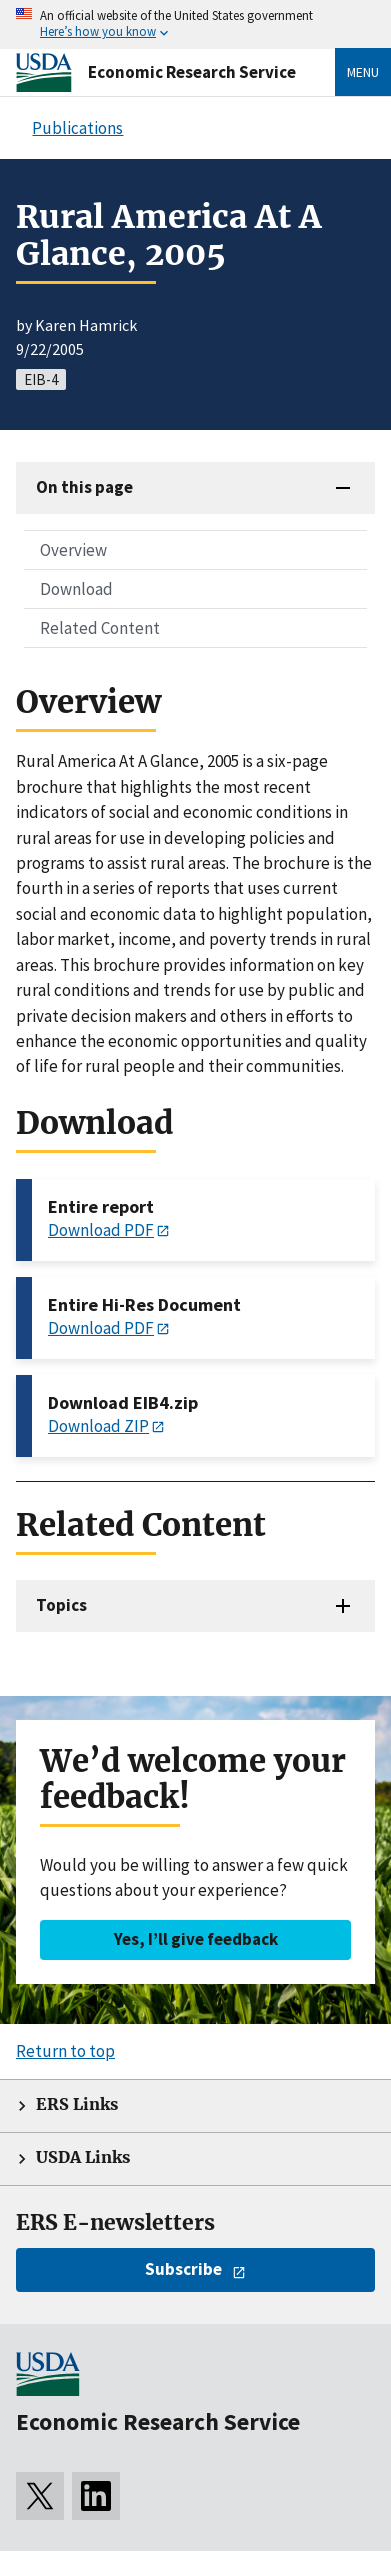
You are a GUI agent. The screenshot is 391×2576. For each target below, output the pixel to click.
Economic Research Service (192, 72)
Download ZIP (98, 1426)
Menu (363, 72)
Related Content (100, 628)
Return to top (65, 2051)
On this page (84, 487)
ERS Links (77, 2104)
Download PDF (101, 1230)
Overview (73, 550)
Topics (61, 1605)
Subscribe (183, 2269)
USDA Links (83, 2157)
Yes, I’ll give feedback (196, 1939)
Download (76, 589)
